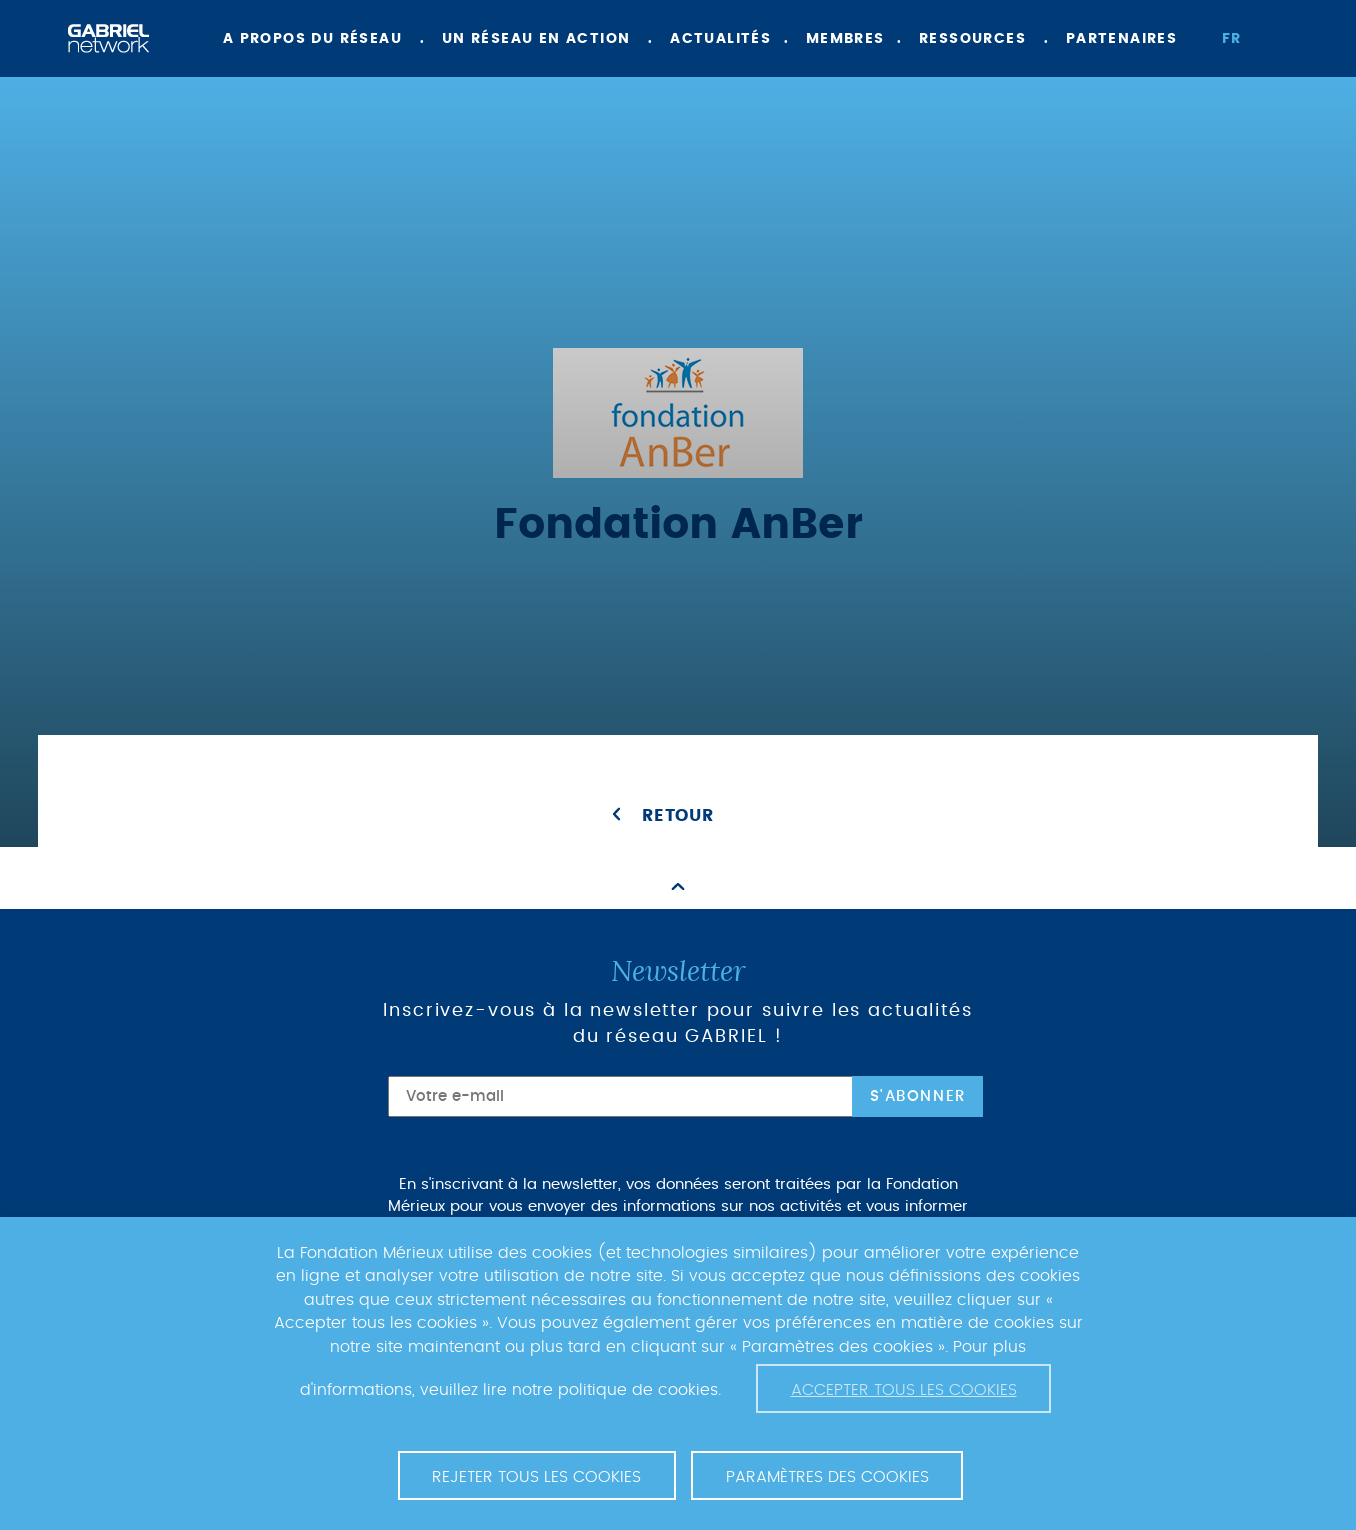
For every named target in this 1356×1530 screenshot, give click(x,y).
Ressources (972, 39)
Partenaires (1121, 39)
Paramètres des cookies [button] (827, 1477)
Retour (678, 816)
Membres (845, 39)
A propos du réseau (312, 39)
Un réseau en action (536, 39)
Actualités (720, 39)
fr (1232, 39)
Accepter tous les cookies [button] (904, 1390)
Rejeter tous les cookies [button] (536, 1477)
